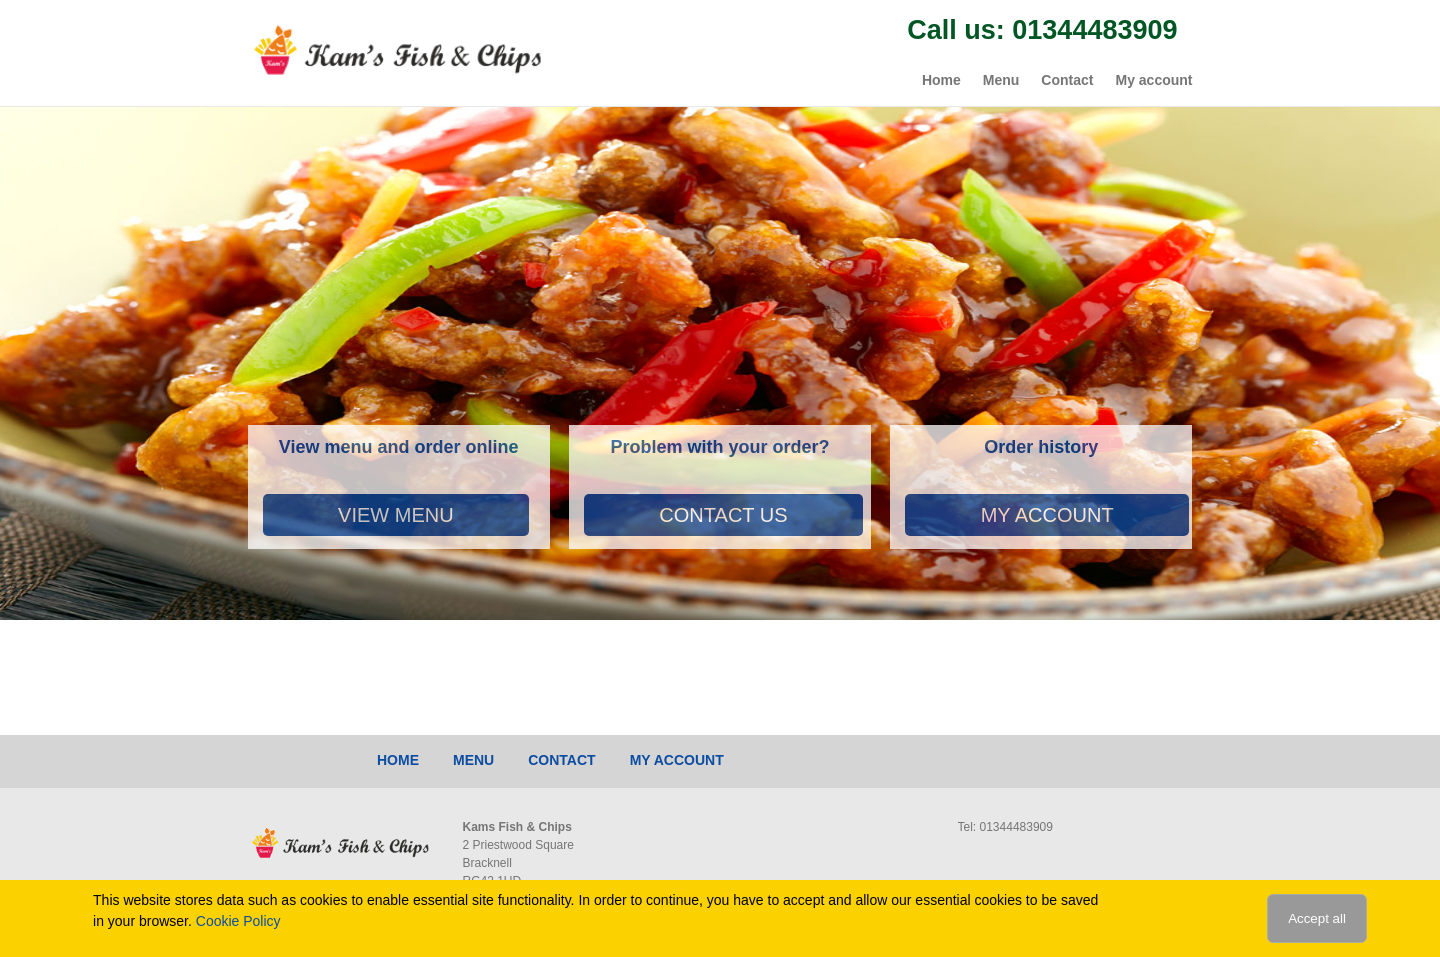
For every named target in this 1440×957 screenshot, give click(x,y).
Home (941, 80)
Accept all (1317, 918)
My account (1153, 80)
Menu (1001, 80)
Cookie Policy (238, 921)
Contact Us (723, 515)
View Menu (396, 515)
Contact (1067, 80)
